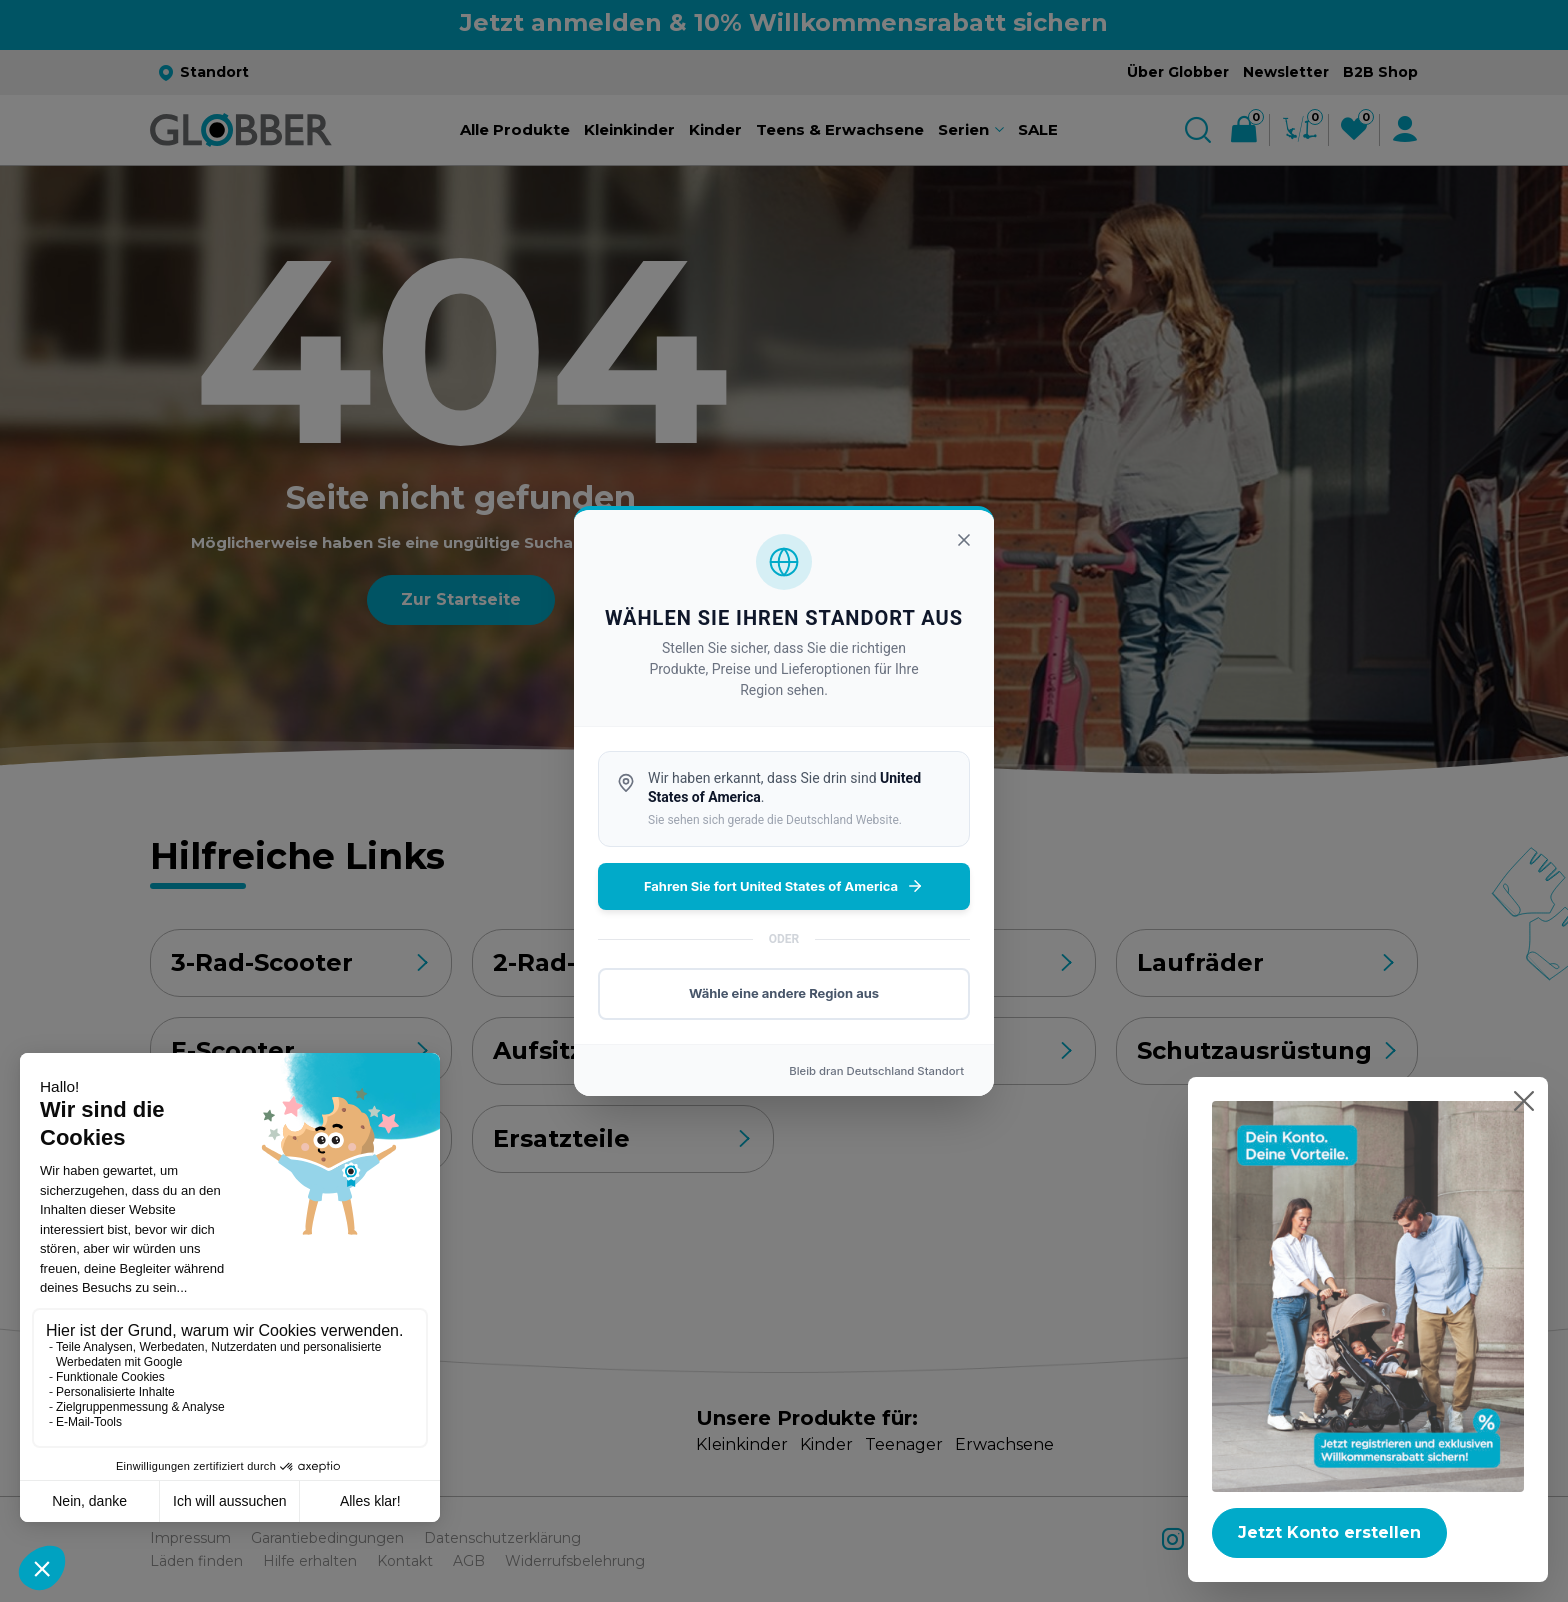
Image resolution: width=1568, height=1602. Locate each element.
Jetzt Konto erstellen (1329, 1532)
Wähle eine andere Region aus (784, 993)
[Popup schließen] (1524, 1101)
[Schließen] (964, 540)
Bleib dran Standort (876, 1071)
